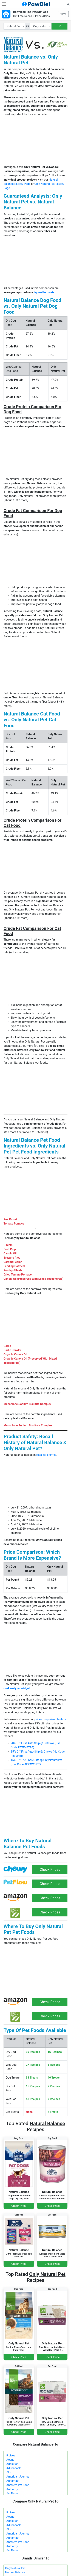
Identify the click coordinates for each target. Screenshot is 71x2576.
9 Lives (10, 2455)
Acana (10, 2459)
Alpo (9, 2472)
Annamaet (12, 2480)
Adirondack (13, 2468)
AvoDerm (12, 2493)
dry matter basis (43, 292)
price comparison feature (50, 1719)
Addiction (12, 2464)
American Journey (17, 2476)
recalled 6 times (46, 1454)
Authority (12, 2489)
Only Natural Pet (15, 2568)
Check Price (18, 2205)
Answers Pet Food (17, 2485)
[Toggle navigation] (4, 4)
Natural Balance (15, 2572)
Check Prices (50, 1869)
